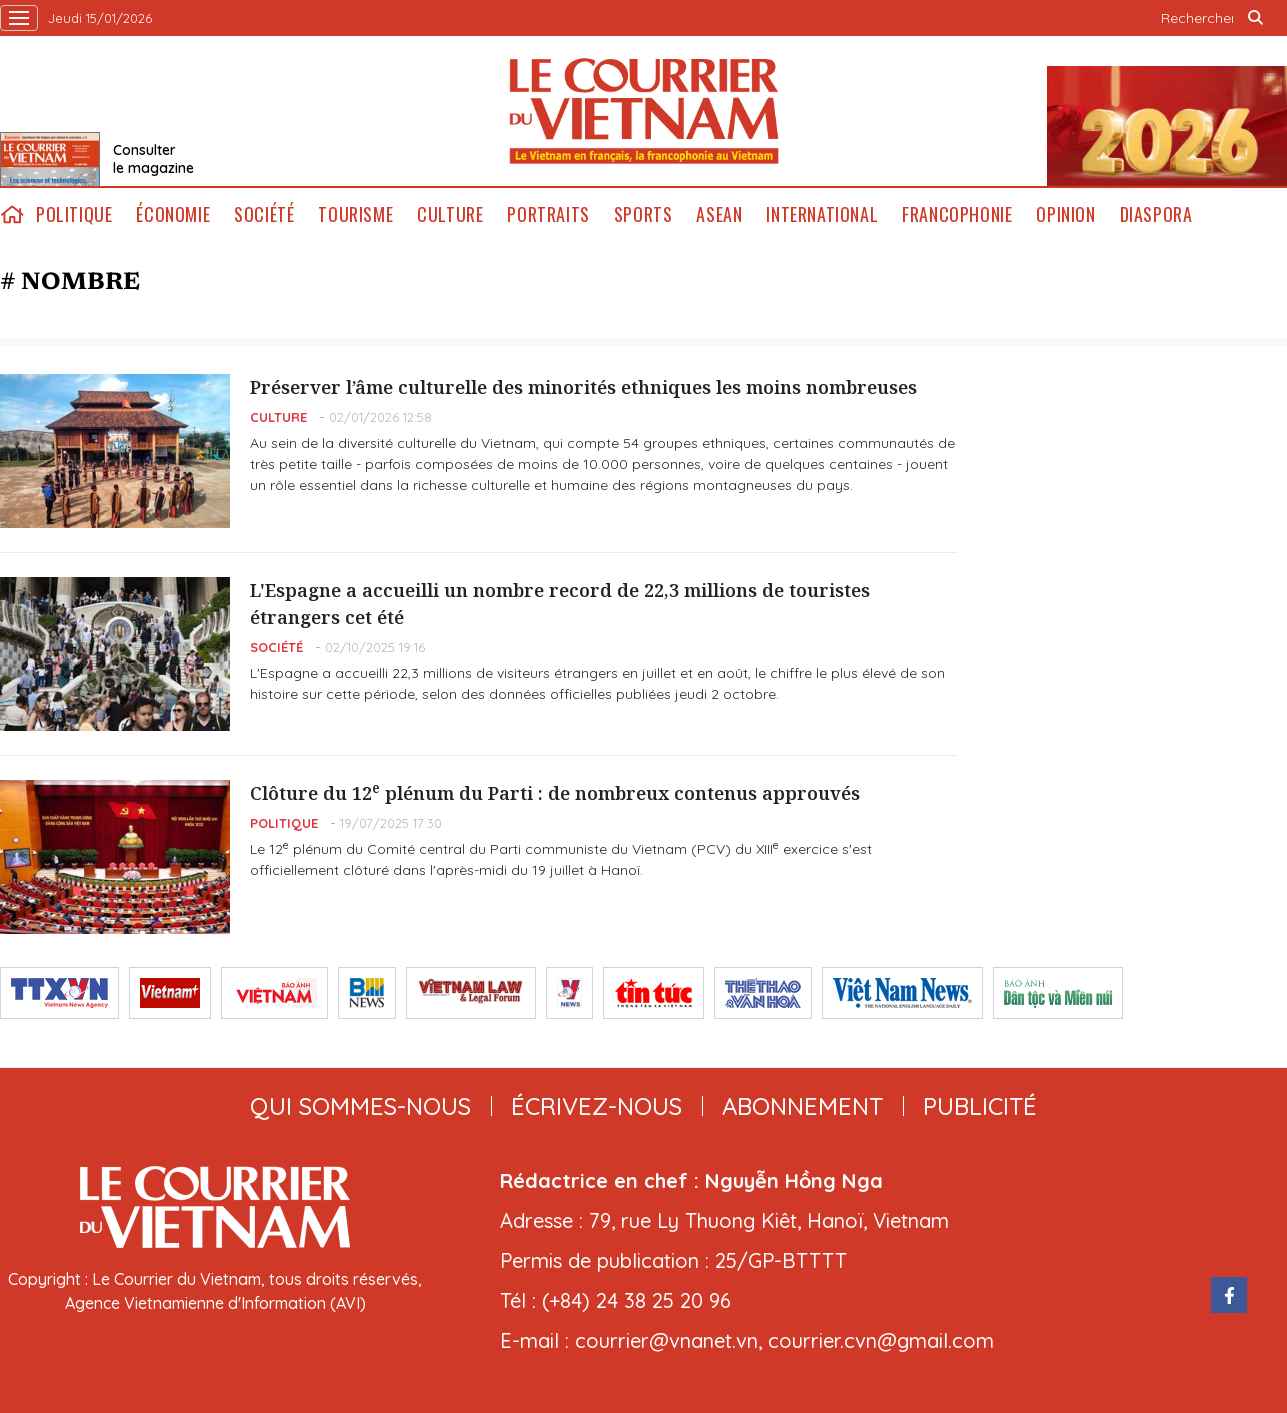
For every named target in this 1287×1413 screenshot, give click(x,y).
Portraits (548, 214)
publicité (980, 1106)
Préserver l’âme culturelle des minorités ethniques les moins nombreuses (583, 387)
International (822, 214)
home (12, 214)
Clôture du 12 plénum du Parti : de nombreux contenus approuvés (555, 792)
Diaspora (1156, 214)
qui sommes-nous (360, 1106)
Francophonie (957, 214)
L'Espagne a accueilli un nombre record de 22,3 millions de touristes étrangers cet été (560, 603)
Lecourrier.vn (644, 111)
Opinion (1065, 214)
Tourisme (355, 214)
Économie (173, 214)
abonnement (802, 1106)
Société (264, 214)
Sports (643, 214)
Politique (74, 214)
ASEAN (719, 214)
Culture (450, 214)
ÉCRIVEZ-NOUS (596, 1106)
